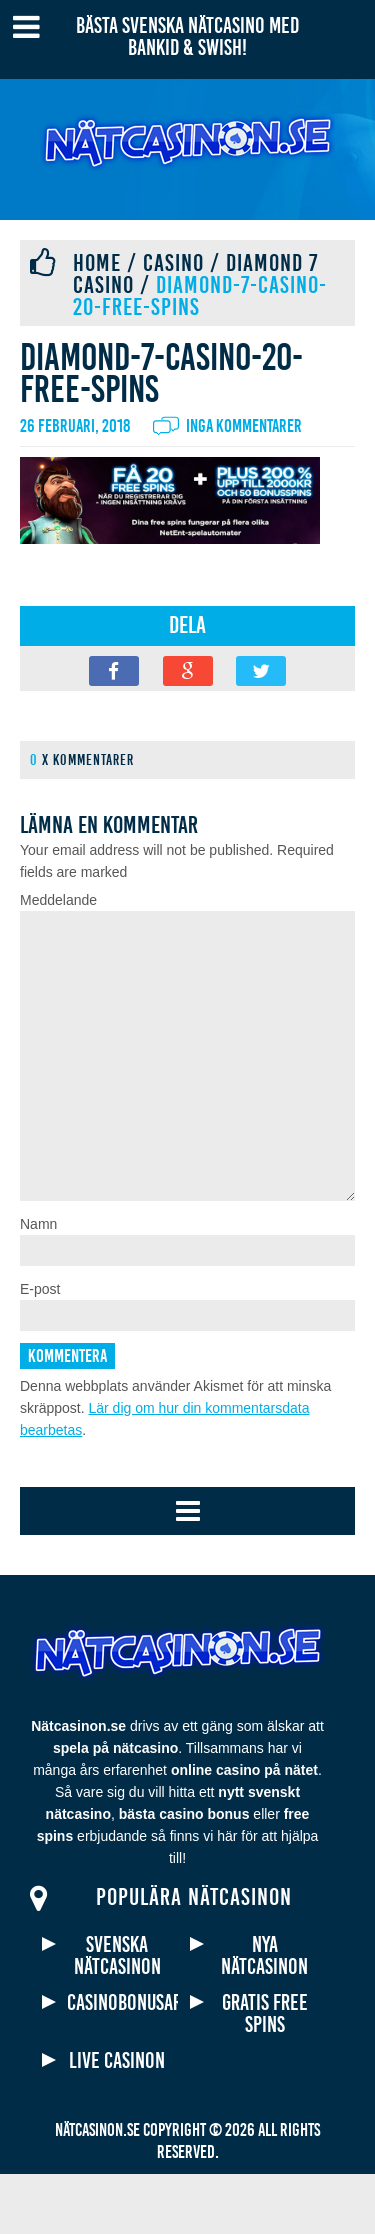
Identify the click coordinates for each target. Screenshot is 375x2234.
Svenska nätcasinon (117, 2016)
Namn (38, 1284)
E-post (40, 1349)
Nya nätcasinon (264, 2016)
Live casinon (117, 2121)
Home (97, 263)
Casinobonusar (117, 2063)
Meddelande (58, 900)
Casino (173, 263)
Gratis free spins (265, 2074)
